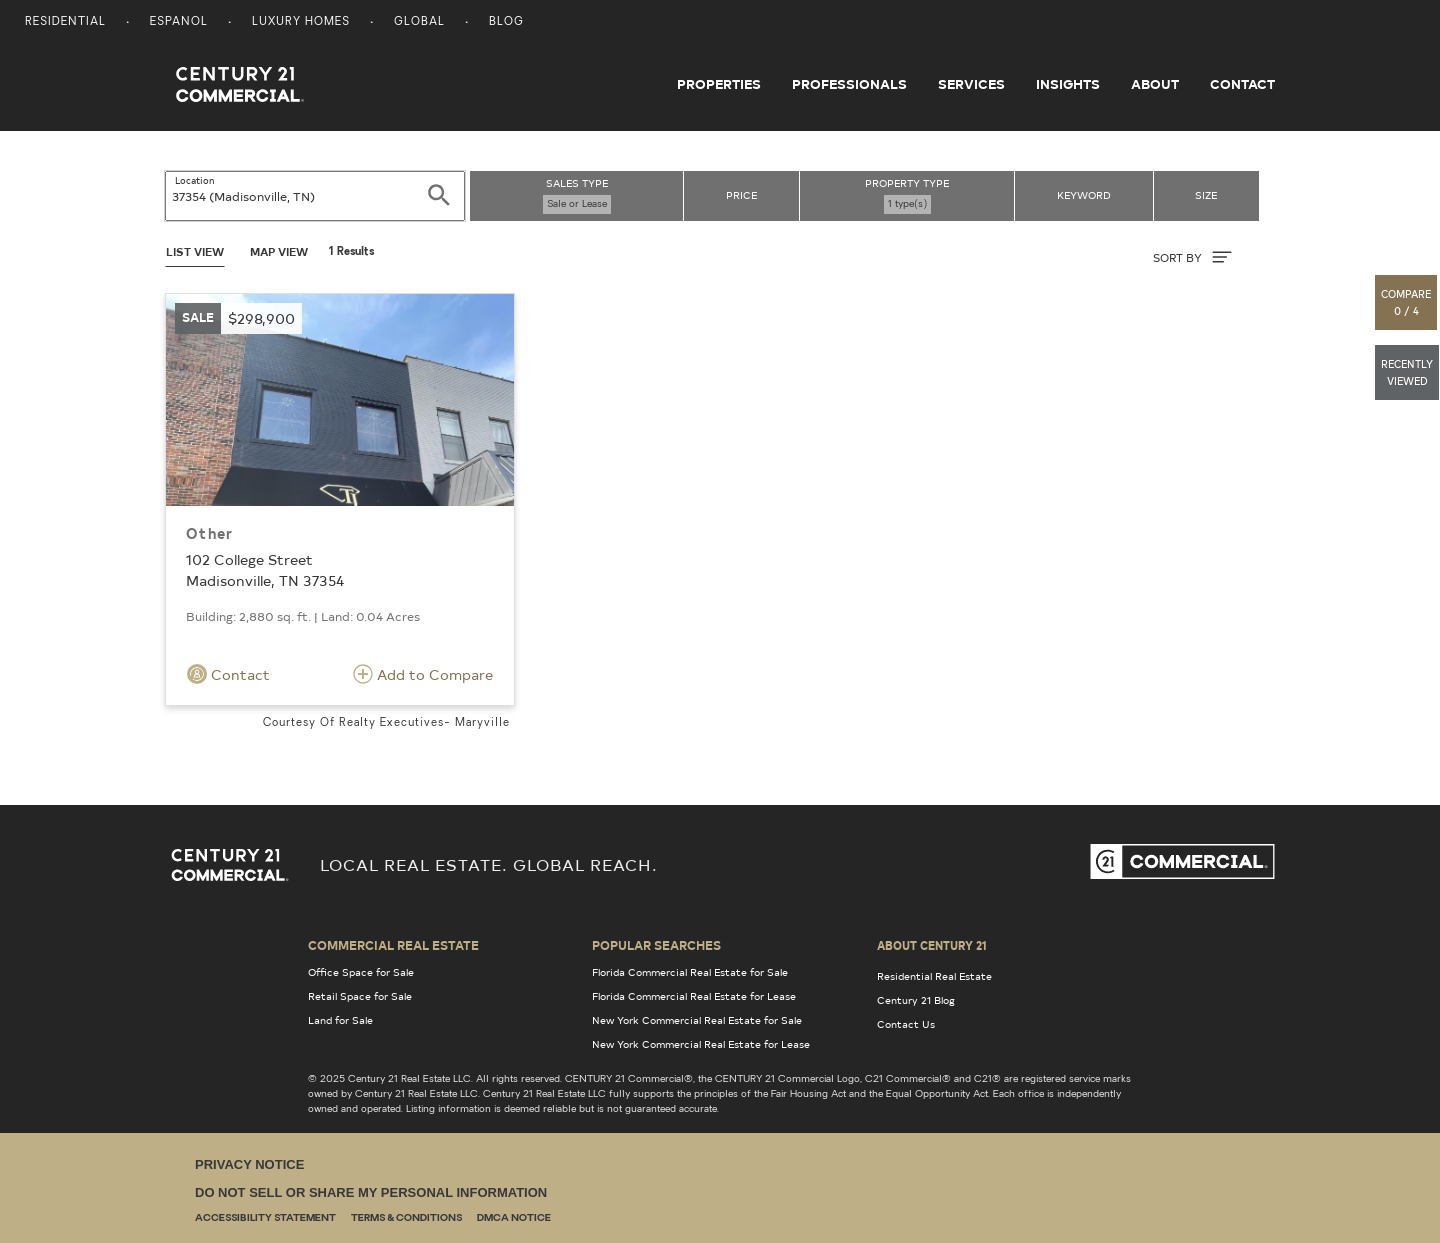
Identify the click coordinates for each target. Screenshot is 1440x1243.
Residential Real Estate (934, 976)
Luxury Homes (301, 22)
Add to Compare (423, 674)
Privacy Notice (249, 1164)
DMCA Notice (514, 1218)
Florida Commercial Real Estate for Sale (690, 972)
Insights (1068, 84)
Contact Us (906, 1024)
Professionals (849, 84)
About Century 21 (932, 945)
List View (195, 251)
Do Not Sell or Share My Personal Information (371, 1192)
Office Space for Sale (361, 972)
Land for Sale (340, 1020)
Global (419, 22)
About (1155, 84)
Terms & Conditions (406, 1218)
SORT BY (1192, 257)
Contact (1242, 84)
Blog (506, 22)
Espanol (179, 22)
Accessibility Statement (265, 1218)
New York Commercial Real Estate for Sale (697, 1020)
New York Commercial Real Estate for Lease (701, 1044)
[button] (1407, 302)
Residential (65, 22)
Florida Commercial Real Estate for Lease (694, 996)
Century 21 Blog (916, 1000)
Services (971, 84)
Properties (719, 84)
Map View (279, 251)
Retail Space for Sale (360, 996)
